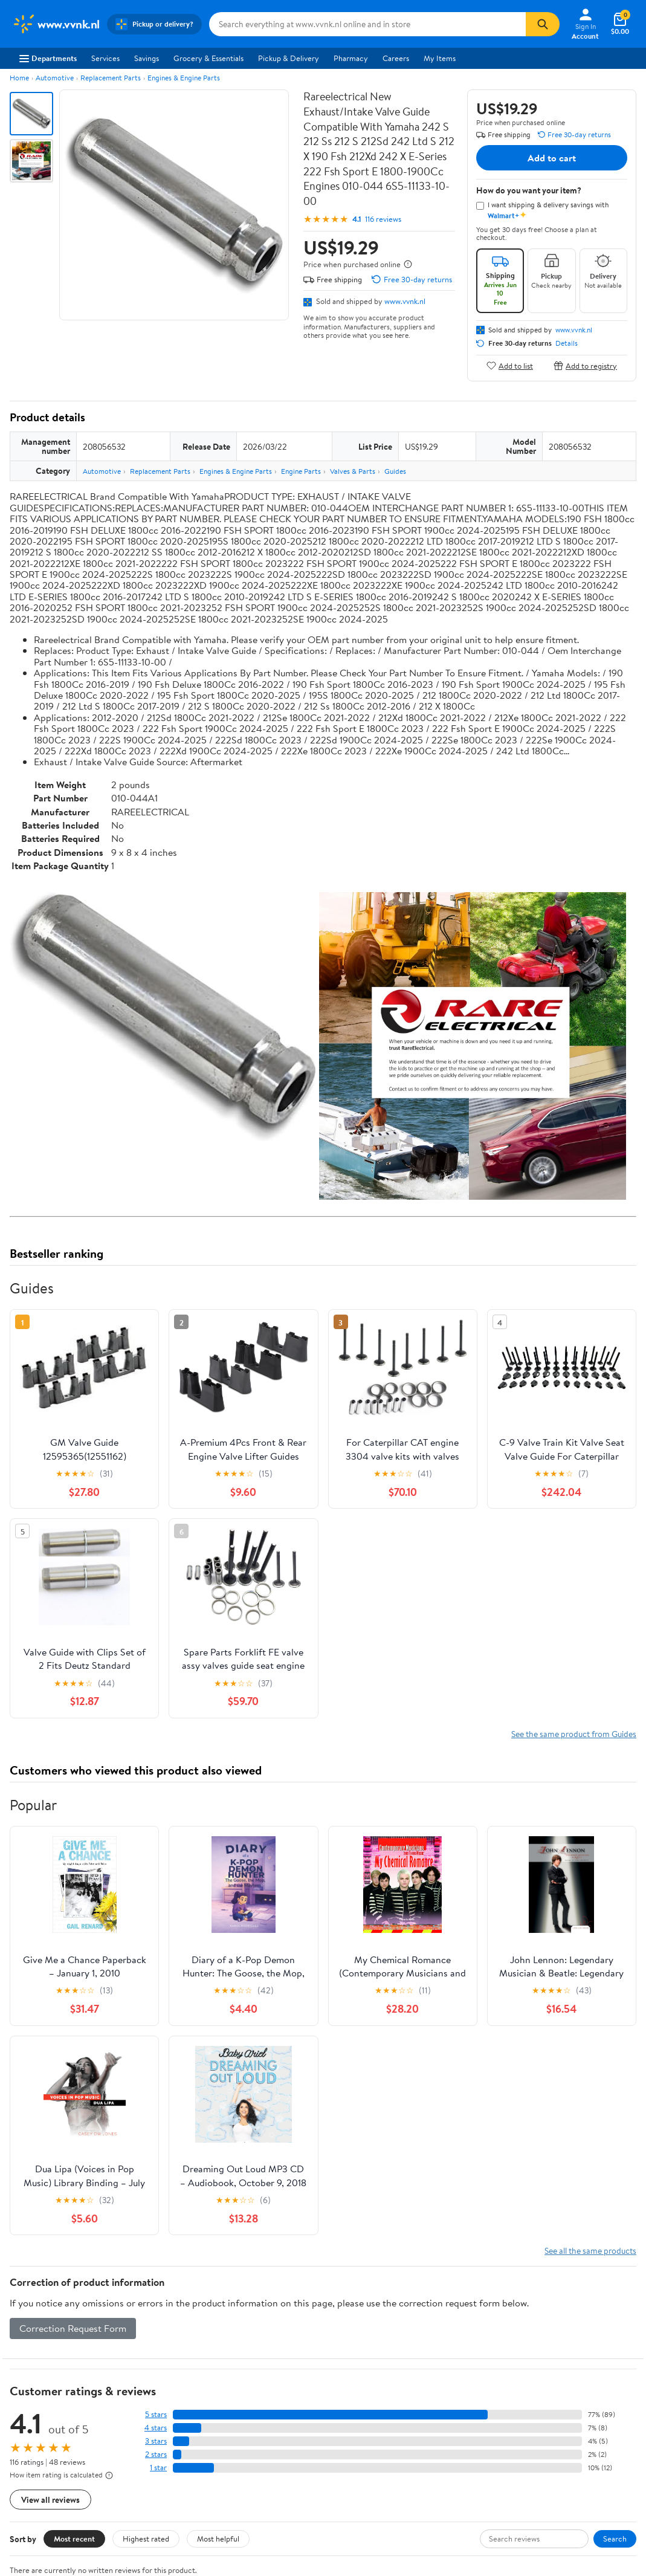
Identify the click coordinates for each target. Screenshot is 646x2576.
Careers (396, 58)
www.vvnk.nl (404, 301)
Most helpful (218, 2538)
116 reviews (383, 219)
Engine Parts (301, 471)
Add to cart (552, 157)
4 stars (155, 2427)
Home (19, 78)
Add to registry (585, 365)
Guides (395, 471)
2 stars (156, 2454)
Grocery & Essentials (208, 58)
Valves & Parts (352, 471)
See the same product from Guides (573, 1733)
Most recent (74, 2538)
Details (566, 343)
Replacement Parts (110, 78)
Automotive (55, 78)
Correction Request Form (72, 2328)
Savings (146, 58)
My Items (440, 58)
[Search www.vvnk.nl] (367, 24)
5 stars (156, 2414)
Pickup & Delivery (288, 58)
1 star (158, 2467)
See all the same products (590, 2250)
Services (105, 58)
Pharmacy (351, 58)
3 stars (156, 2440)
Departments (48, 58)
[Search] (543, 24)
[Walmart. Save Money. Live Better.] (56, 24)
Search (615, 2538)
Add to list (509, 365)
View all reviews (50, 2499)
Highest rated (146, 2538)
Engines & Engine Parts (183, 78)
